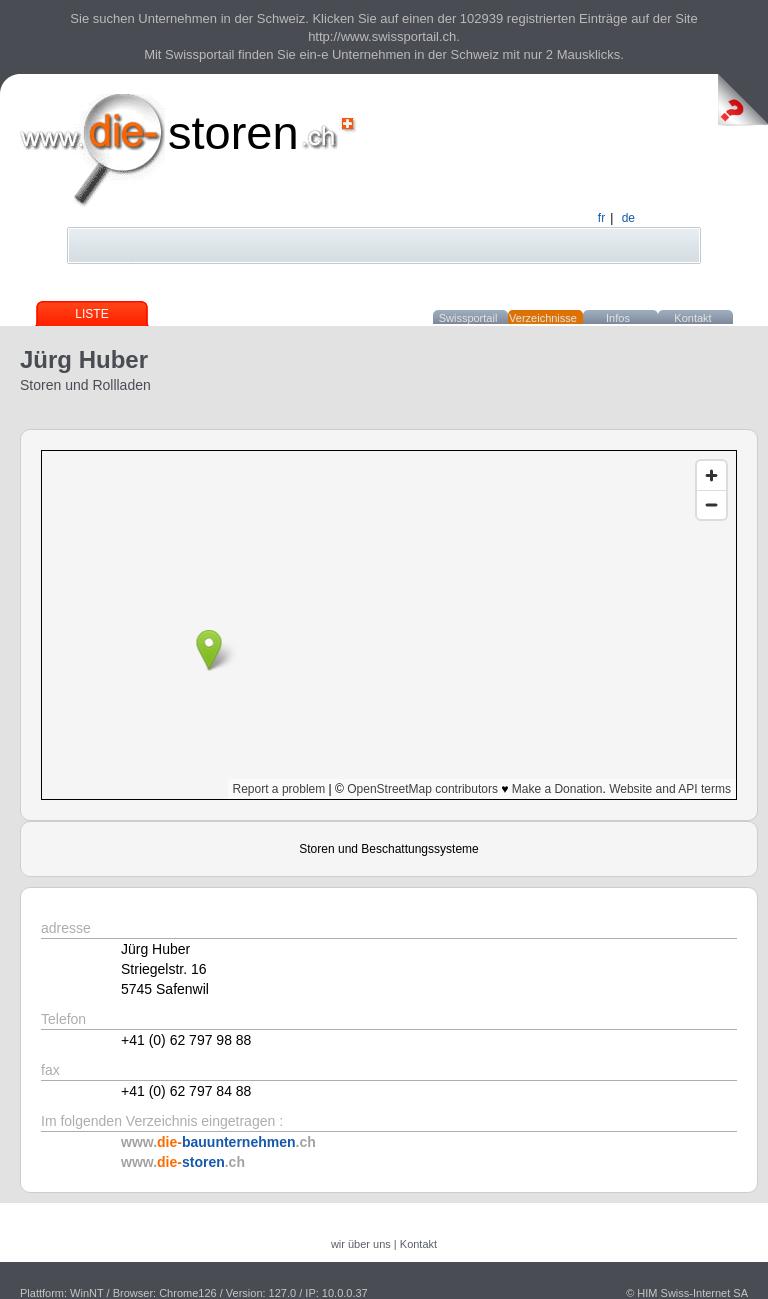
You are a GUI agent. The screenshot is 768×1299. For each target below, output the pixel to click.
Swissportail (468, 318)
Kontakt (692, 318)
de (628, 218)
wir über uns (361, 1244)
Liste (91, 314)
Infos (618, 318)
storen (233, 132)
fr (601, 218)
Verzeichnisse (543, 318)
